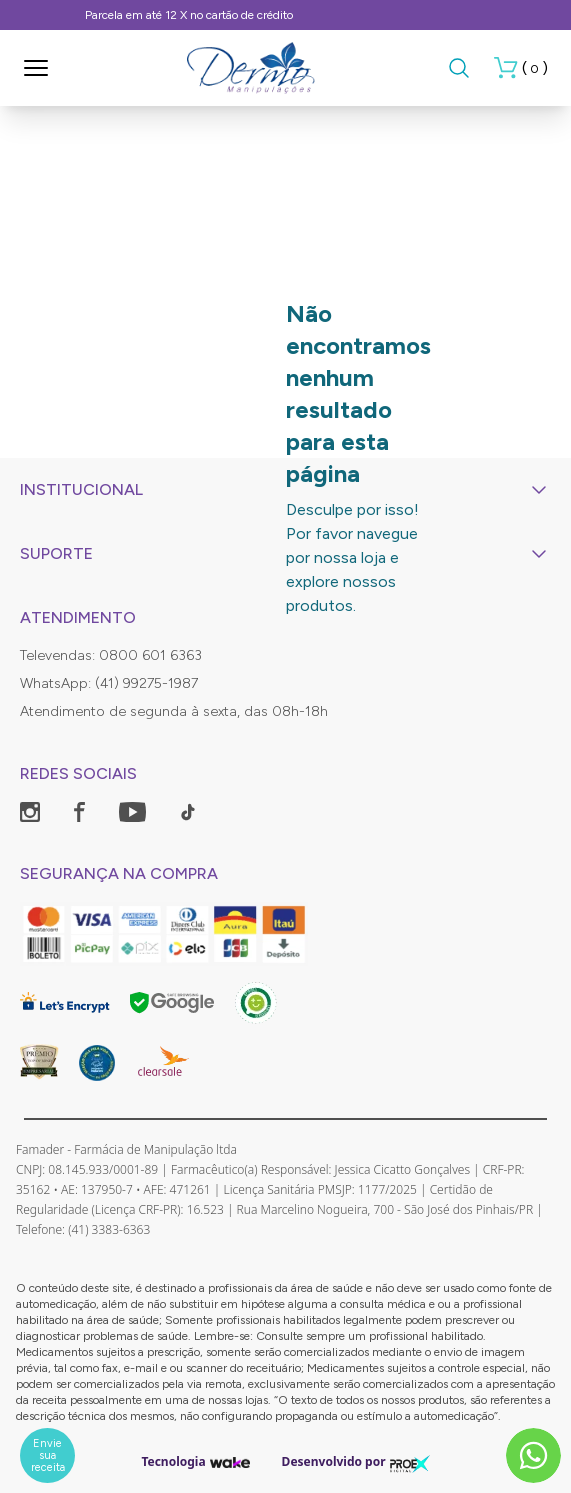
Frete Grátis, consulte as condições (285, 15)
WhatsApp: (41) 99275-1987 (109, 683)
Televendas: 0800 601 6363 (111, 655)
